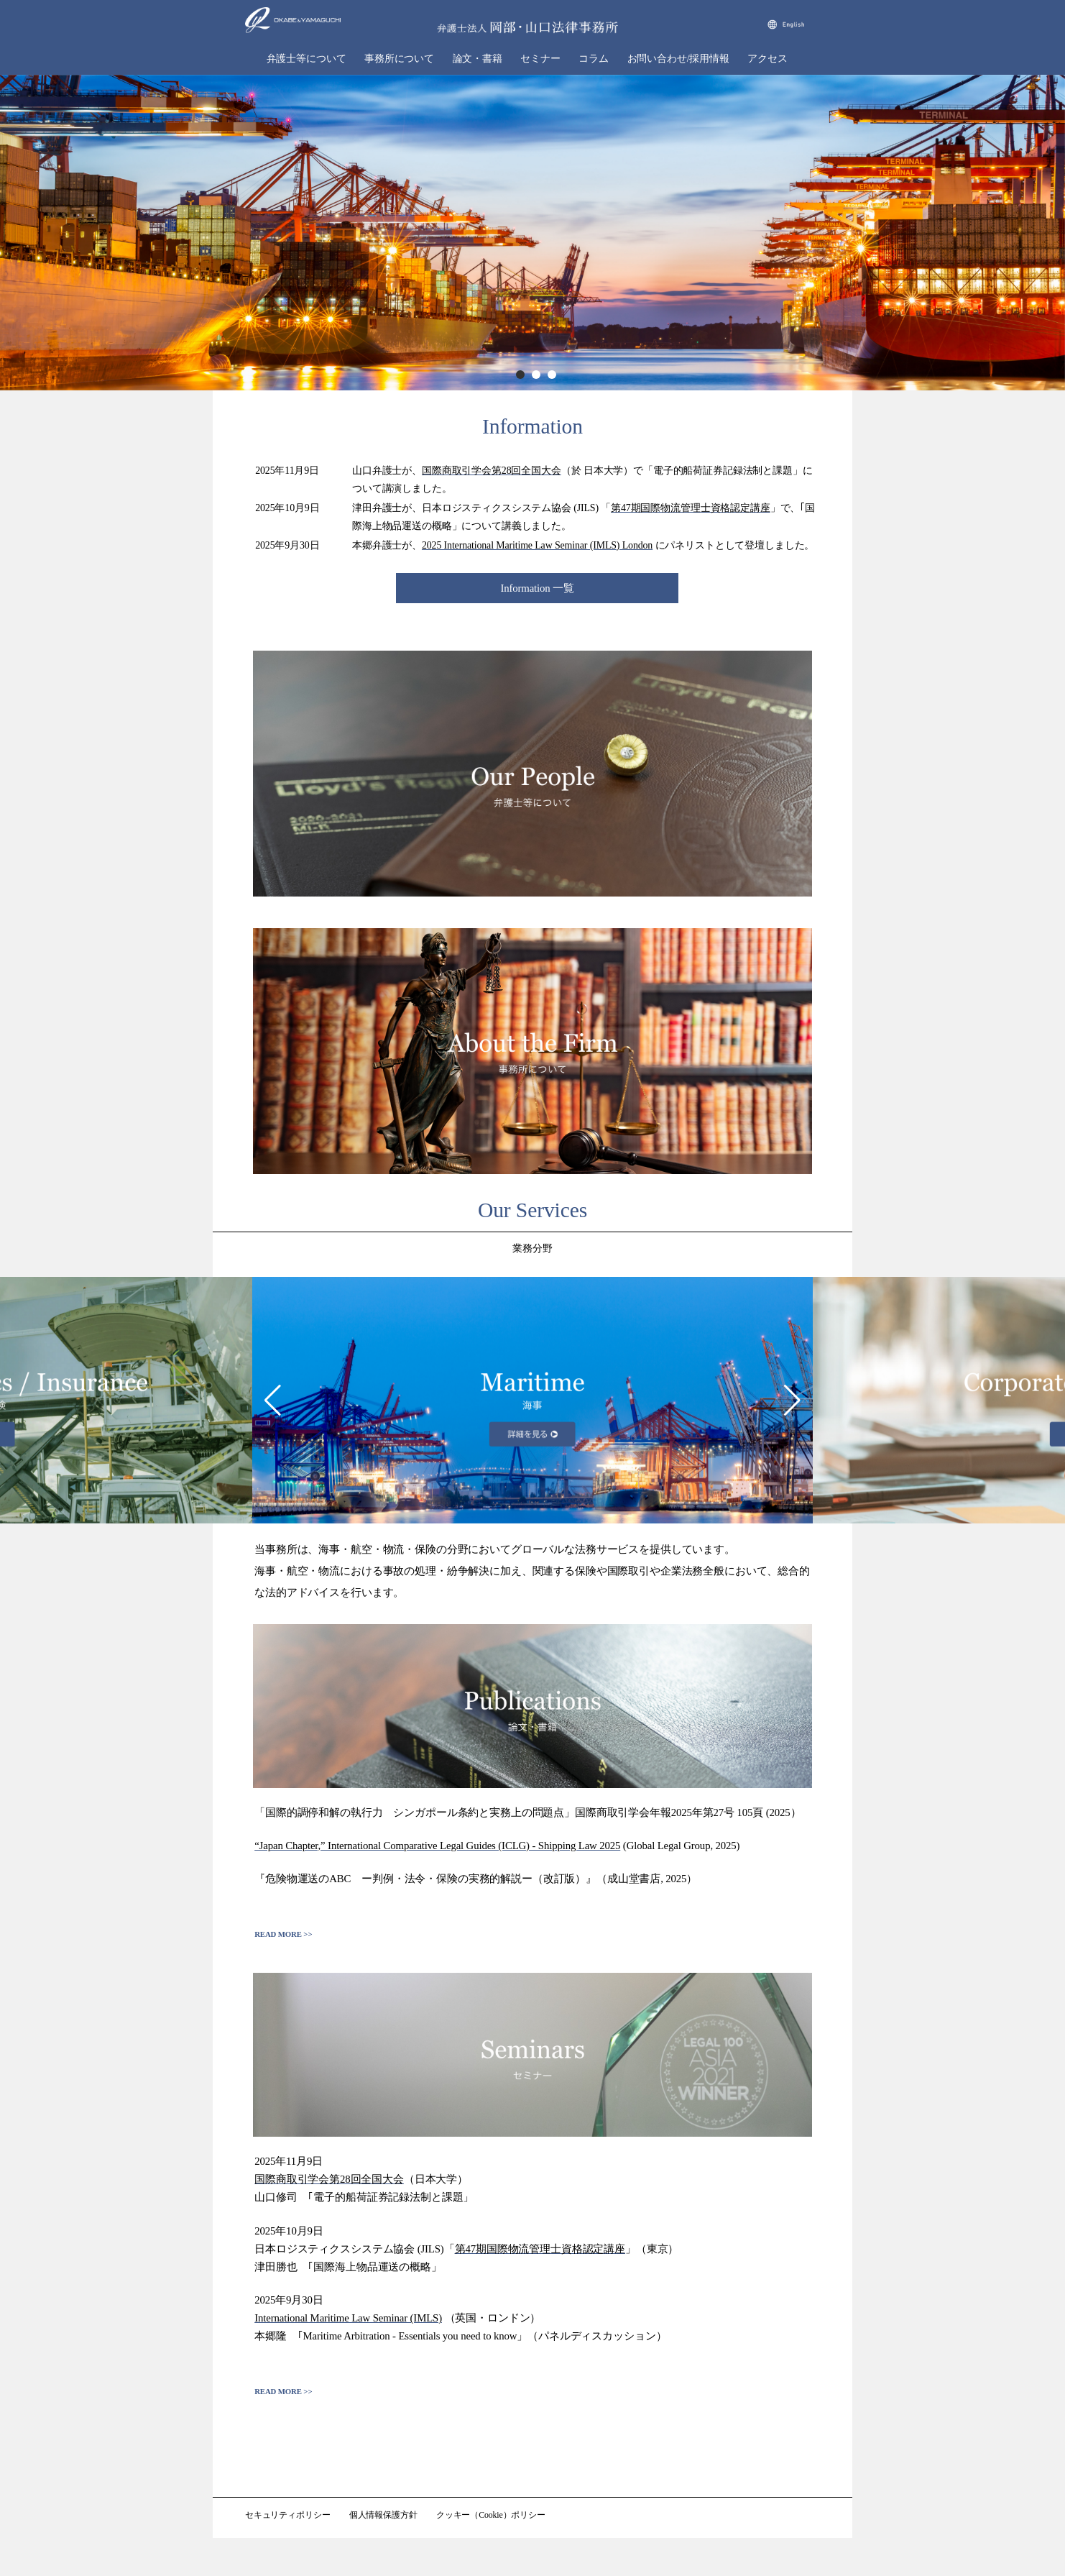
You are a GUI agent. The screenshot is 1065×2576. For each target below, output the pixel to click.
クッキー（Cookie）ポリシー (490, 2515)
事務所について (399, 58)
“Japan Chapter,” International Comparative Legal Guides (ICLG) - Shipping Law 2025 (437, 1845)
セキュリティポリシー (288, 2515)
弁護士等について (306, 58)
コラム (593, 58)
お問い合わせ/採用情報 (678, 58)
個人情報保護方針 (383, 2515)
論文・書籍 (477, 58)
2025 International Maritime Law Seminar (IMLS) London (537, 545)
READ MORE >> (283, 1934)
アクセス (767, 58)
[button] (272, 1400)
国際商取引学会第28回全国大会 (491, 470)
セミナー (540, 58)
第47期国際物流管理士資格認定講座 (690, 508)
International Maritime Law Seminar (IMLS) (348, 2318)
